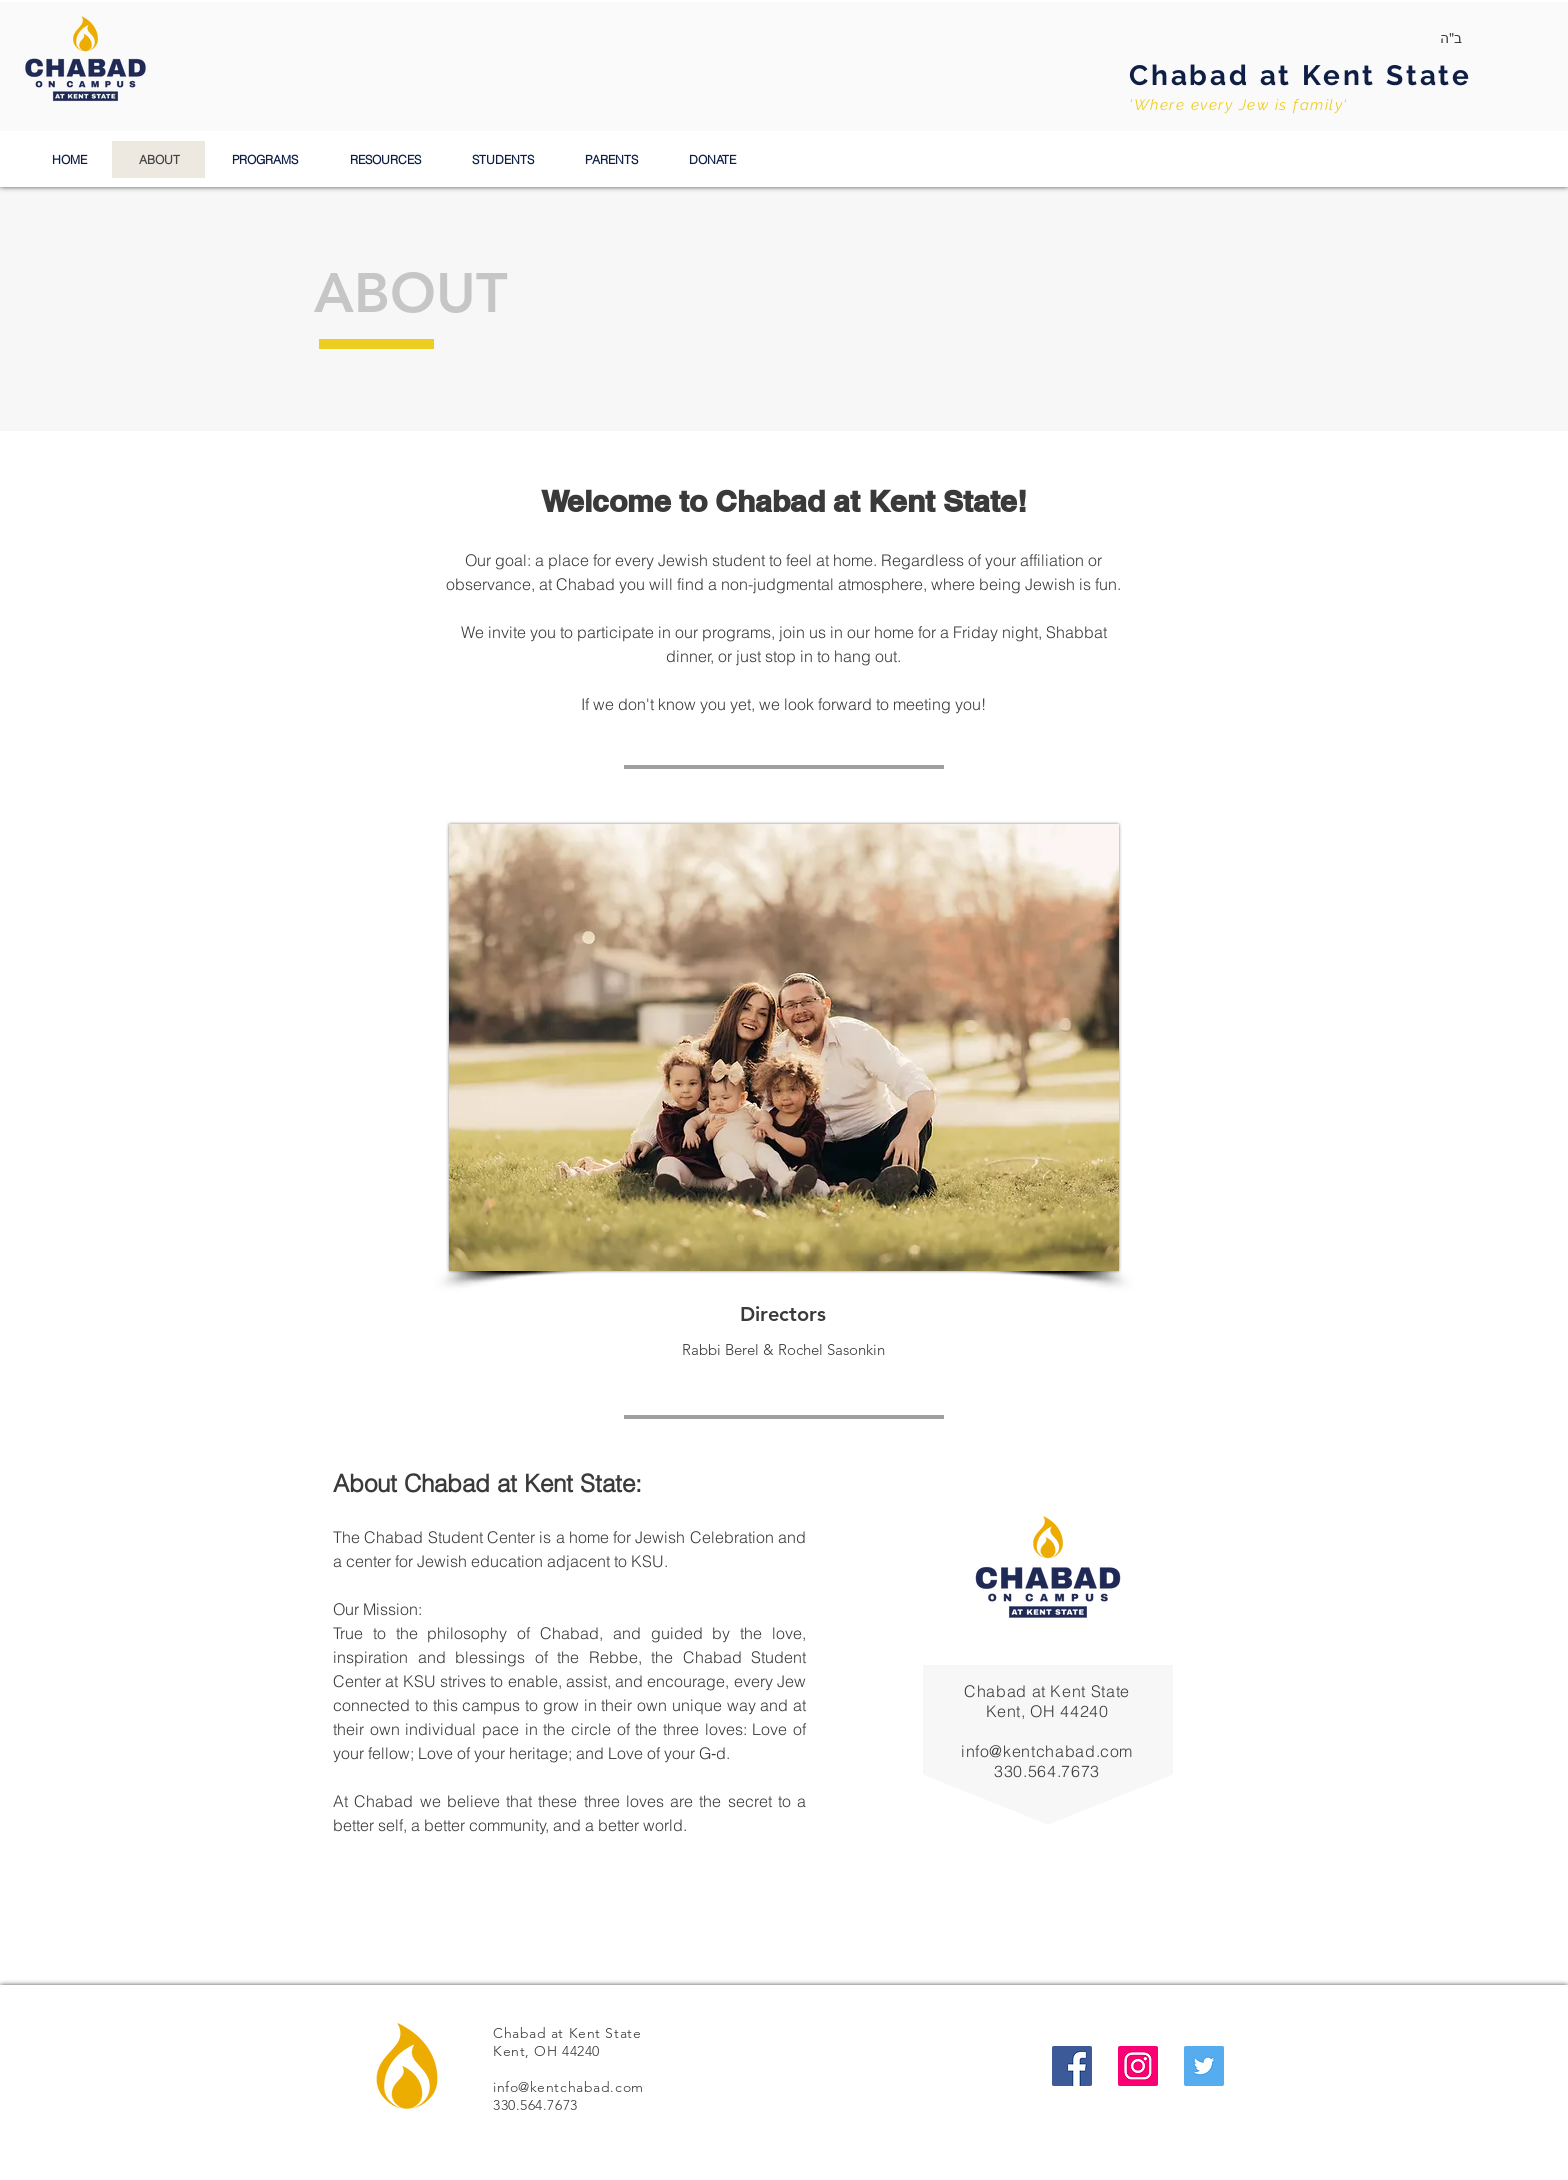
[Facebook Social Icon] (1072, 2066)
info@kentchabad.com (1047, 1751)
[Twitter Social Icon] (1204, 2066)
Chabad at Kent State (1300, 75)
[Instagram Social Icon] (1138, 2066)
